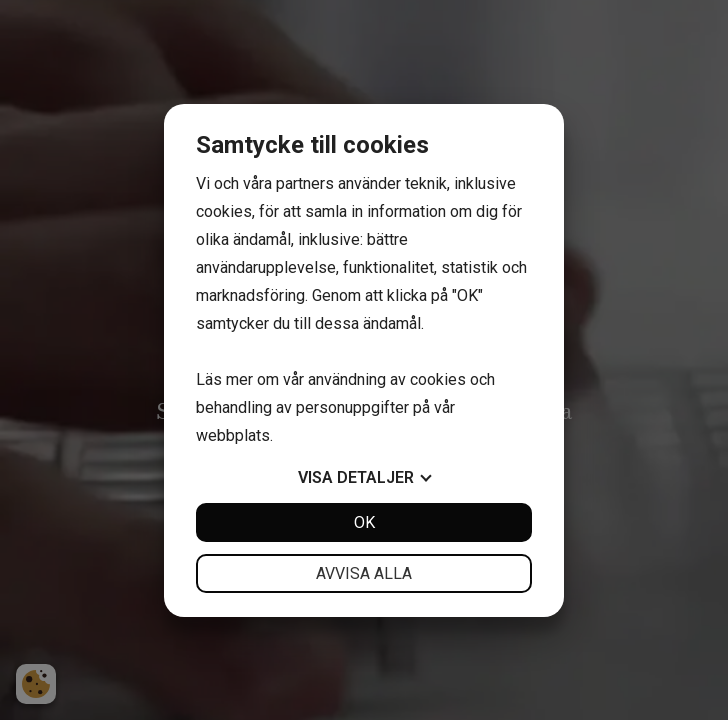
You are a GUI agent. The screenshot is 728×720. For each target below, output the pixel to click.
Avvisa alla (364, 573)
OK (364, 522)
